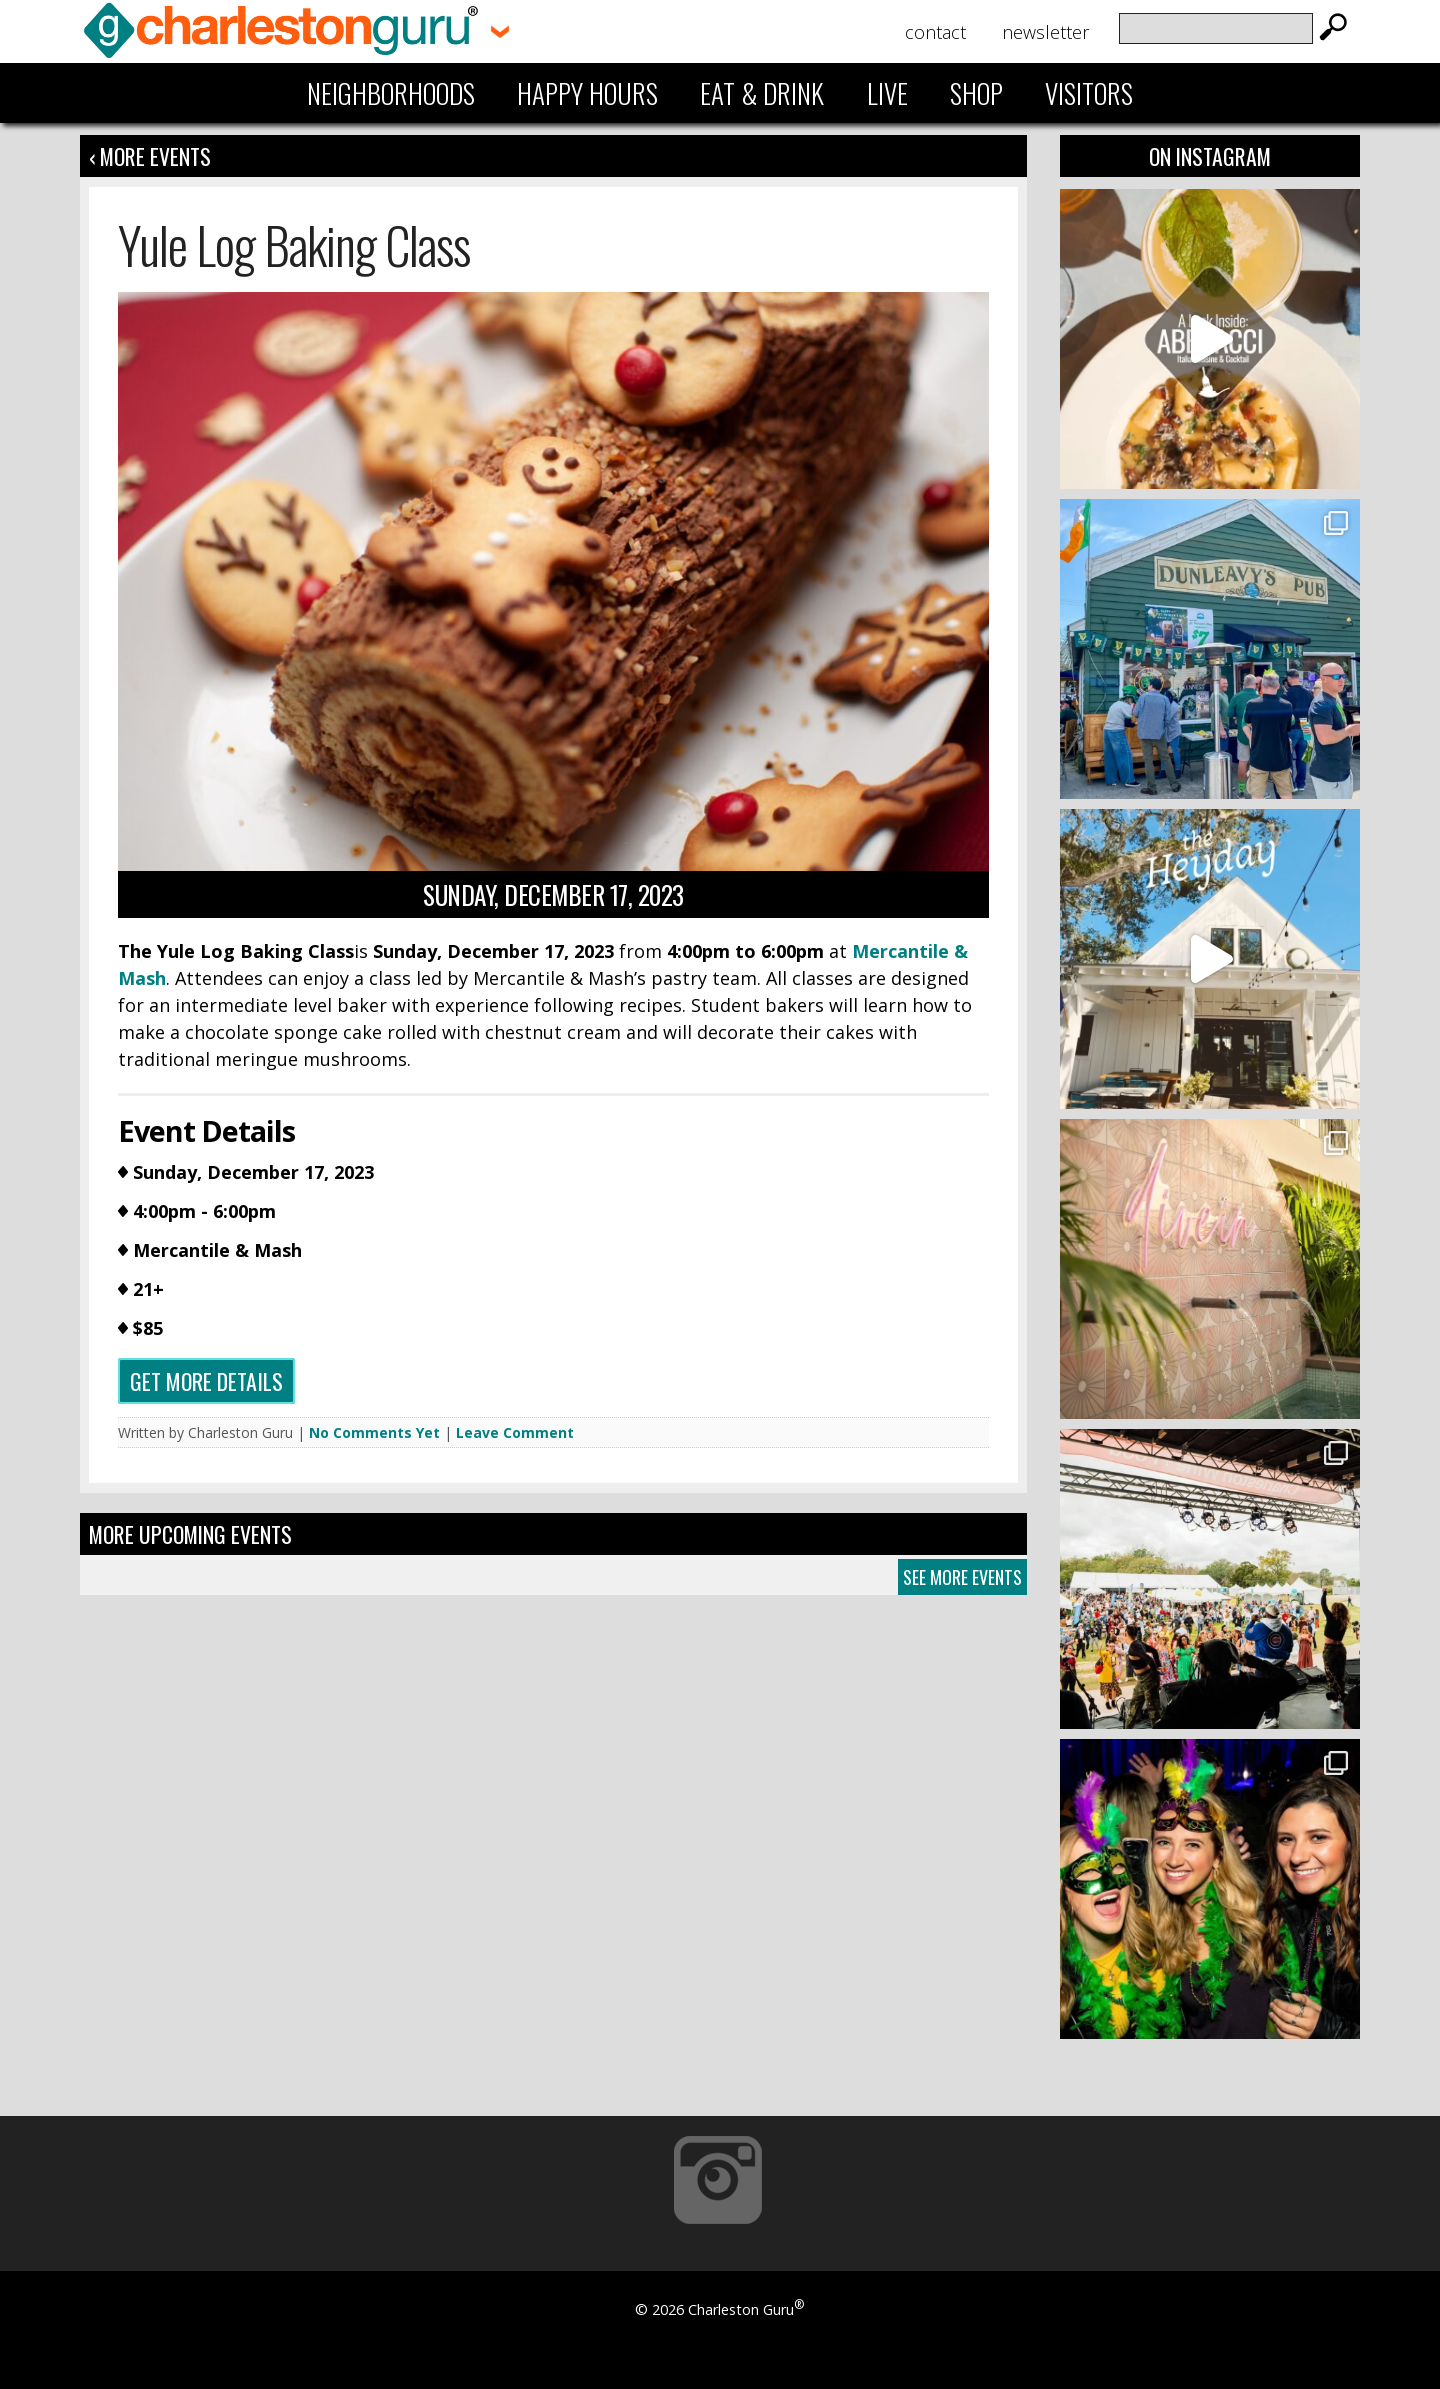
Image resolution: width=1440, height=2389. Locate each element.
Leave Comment (515, 1432)
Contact (935, 32)
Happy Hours (587, 93)
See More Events (962, 1577)
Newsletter (1045, 32)
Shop (976, 93)
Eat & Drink (762, 93)
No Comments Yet (374, 1432)
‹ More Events (150, 156)
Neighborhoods (391, 93)
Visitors (1089, 93)
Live (887, 93)
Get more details (206, 1381)
